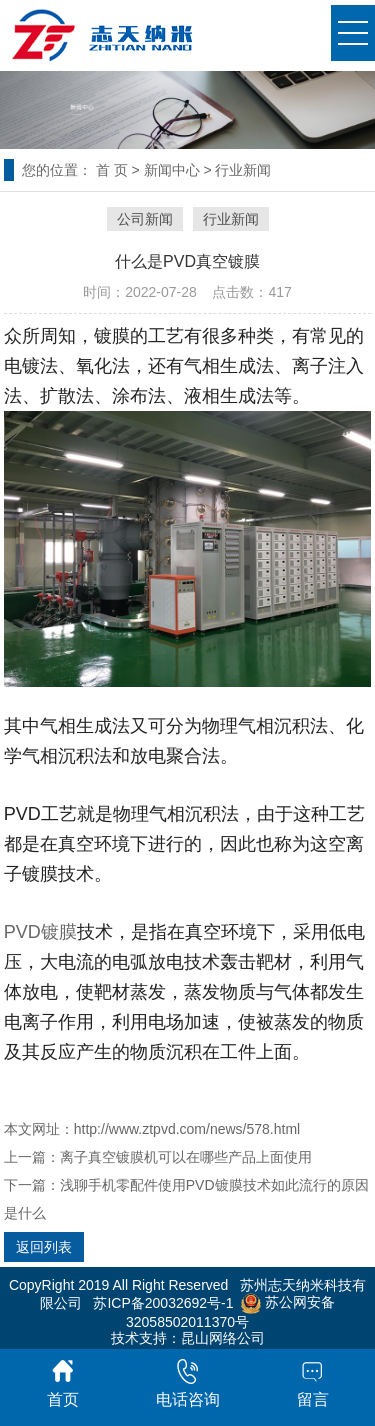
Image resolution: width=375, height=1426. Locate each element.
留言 (313, 1383)
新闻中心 (172, 170)
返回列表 (44, 1247)
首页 (63, 1383)
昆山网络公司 (223, 1338)
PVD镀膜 (40, 932)
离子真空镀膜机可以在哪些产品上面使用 (186, 1157)
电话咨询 (188, 1383)
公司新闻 (145, 219)
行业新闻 (243, 170)
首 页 (112, 170)
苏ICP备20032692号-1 (163, 1302)
